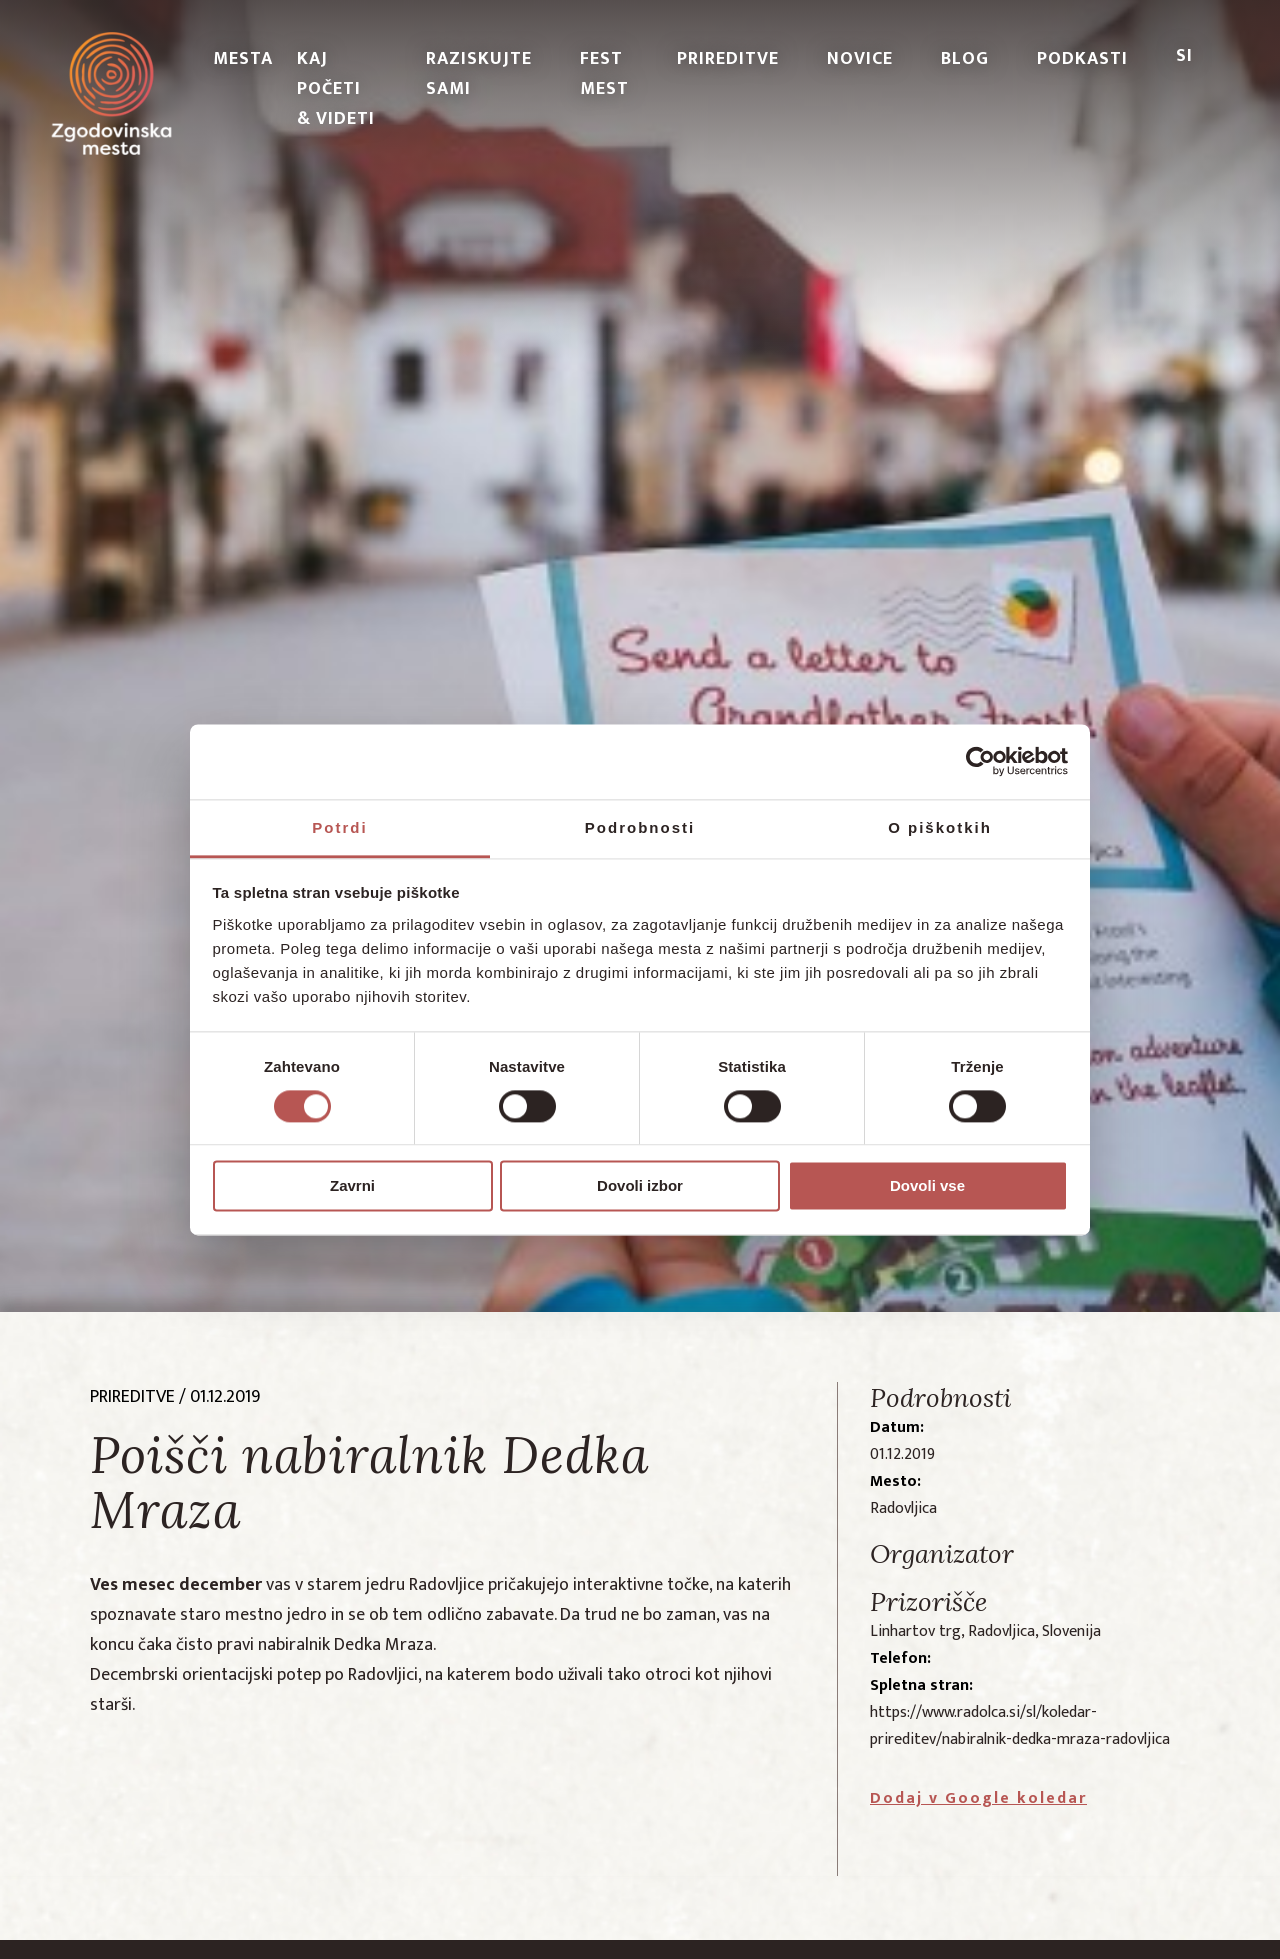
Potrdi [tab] (339, 827)
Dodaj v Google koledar (978, 1798)
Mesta (243, 59)
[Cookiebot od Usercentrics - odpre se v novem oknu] (980, 761)
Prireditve (728, 59)
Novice (860, 59)
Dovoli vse (927, 1186)
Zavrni (352, 1186)
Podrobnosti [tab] (640, 827)
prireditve (132, 1397)
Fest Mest (604, 74)
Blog (965, 59)
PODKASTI (1082, 59)
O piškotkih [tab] (940, 827)
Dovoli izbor (640, 1186)
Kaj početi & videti (336, 89)
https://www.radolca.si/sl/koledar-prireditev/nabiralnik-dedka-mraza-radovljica (1020, 1726)
